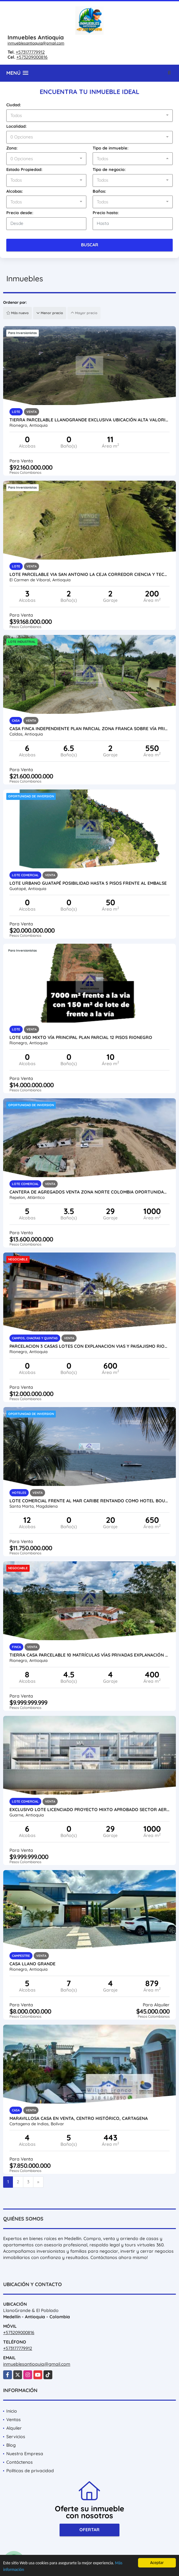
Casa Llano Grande (32, 1963)
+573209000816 (32, 57)
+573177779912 (30, 52)
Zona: (12, 147)
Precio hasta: (106, 212)
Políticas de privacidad (30, 2470)
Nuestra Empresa (24, 2453)
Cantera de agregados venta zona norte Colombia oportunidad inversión (89, 1191)
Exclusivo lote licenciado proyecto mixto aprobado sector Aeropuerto (89, 1809)
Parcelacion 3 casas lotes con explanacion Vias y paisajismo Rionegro (89, 1346)
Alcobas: (14, 191)
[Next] (38, 2182)
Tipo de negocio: (109, 169)
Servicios (15, 2436)
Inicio (11, 2411)
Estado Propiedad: (24, 169)
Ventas (13, 2419)
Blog (11, 2445)
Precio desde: (19, 212)
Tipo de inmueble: (111, 147)
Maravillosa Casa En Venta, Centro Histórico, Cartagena (78, 2118)
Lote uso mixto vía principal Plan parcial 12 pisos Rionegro (80, 1037)
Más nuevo (17, 313)
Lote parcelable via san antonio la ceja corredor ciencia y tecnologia (89, 574)
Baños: (99, 191)
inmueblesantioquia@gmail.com (36, 43)
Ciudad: (13, 104)
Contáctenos (19, 2462)
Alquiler (14, 2428)
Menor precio (49, 313)
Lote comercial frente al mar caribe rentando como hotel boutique (89, 1500)
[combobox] (89, 115)
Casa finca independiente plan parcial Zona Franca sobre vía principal (89, 728)
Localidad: (16, 126)
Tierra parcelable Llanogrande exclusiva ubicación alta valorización (89, 419)
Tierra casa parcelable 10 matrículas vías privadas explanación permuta (89, 1655)
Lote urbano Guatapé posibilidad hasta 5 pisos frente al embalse (88, 883)
